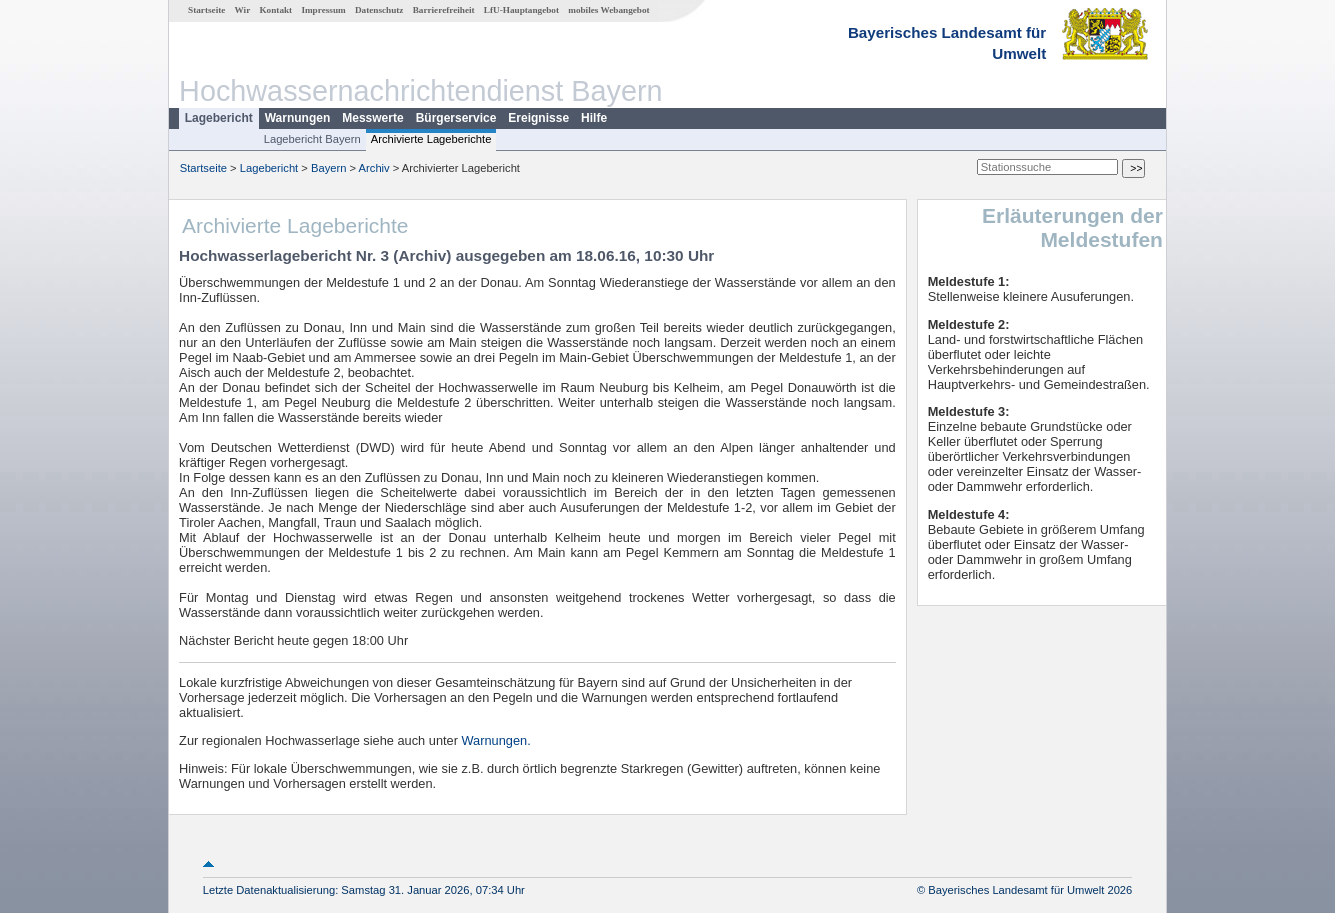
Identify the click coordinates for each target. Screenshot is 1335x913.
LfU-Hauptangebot (521, 10)
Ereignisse (538, 118)
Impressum (323, 10)
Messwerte (372, 118)
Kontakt (275, 10)
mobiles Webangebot (608, 10)
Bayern (328, 168)
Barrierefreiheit (444, 10)
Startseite (206, 10)
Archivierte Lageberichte (431, 139)
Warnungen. (496, 740)
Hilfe (594, 118)
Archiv (374, 168)
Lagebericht (219, 118)
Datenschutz (379, 10)
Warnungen (298, 118)
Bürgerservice (456, 118)
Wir (243, 10)
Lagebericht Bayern (312, 139)
